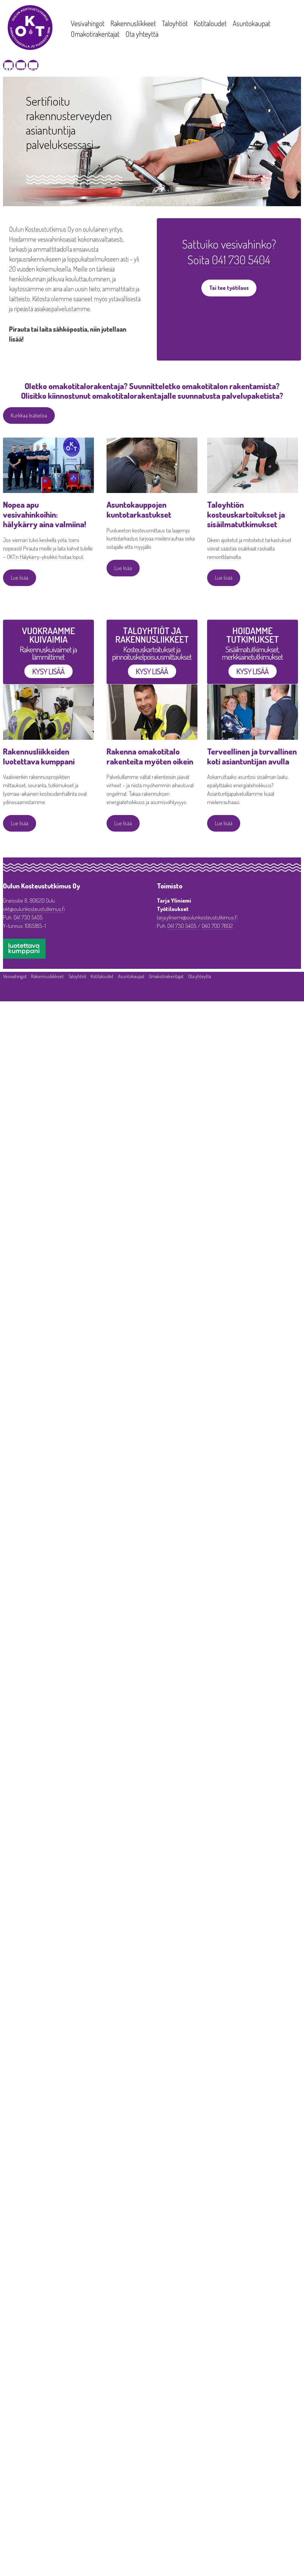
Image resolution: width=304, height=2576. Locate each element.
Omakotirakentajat (95, 34)
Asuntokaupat (251, 23)
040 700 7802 (217, 925)
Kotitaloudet (210, 23)
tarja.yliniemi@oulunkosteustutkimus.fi (197, 917)
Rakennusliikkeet (133, 23)
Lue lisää (19, 577)
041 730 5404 (241, 259)
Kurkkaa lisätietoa (29, 415)
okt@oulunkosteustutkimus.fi (34, 909)
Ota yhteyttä (142, 34)
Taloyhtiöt (175, 23)
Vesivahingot (87, 23)
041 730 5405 (28, 917)
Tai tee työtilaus (229, 287)
